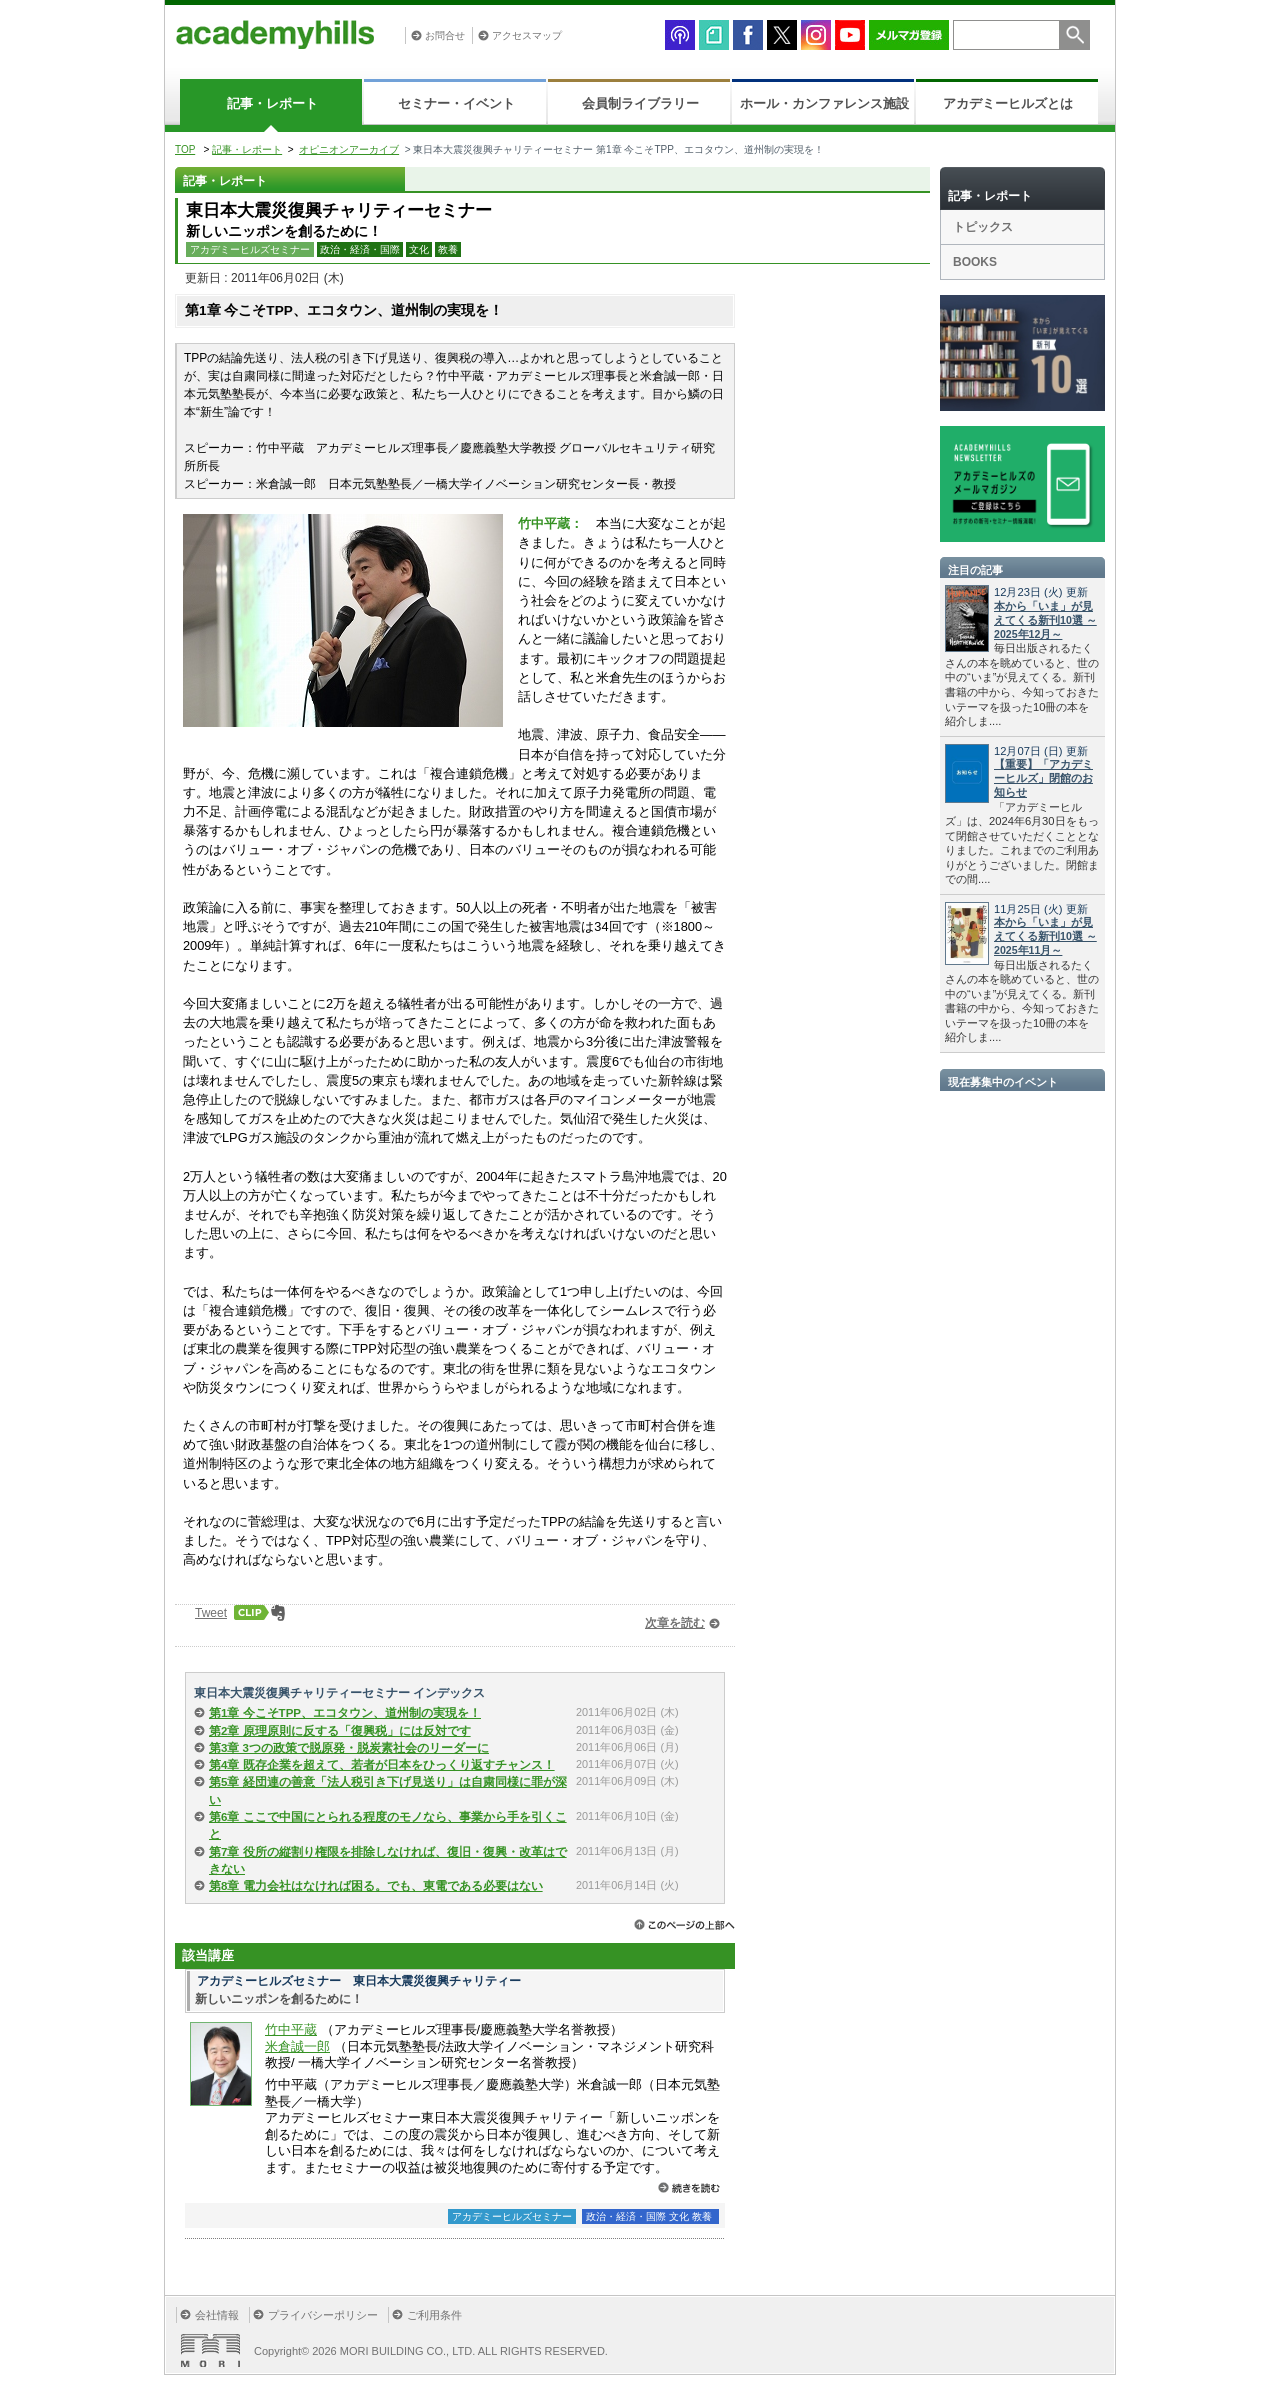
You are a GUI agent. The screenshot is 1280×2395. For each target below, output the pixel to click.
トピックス (983, 227)
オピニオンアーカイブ (349, 149)
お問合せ (445, 35)
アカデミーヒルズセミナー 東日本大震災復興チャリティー (359, 1981)
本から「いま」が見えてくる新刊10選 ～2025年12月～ (1045, 620)
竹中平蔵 (291, 2029)
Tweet (211, 1613)
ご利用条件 (434, 2315)
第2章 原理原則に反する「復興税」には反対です (340, 1731)
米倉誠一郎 (297, 2046)
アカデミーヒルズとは (1008, 103)
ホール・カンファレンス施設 (824, 103)
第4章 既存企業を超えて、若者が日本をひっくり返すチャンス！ (382, 1765)
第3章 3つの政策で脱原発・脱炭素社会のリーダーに (349, 1748)
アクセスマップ (527, 35)
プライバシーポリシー (323, 2315)
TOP (185, 149)
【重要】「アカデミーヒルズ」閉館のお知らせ (1043, 778)
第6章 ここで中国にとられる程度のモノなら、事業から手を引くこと (388, 1825)
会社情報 (217, 2315)
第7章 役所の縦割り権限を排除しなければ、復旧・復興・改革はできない (388, 1860)
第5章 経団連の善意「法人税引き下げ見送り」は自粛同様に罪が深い (388, 1790)
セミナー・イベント (456, 103)
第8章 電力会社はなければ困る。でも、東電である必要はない (376, 1886)
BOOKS (975, 262)
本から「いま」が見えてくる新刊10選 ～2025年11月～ (1045, 936)
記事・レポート (272, 103)
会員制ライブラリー (640, 103)
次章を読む (675, 1623)
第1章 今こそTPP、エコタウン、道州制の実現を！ (345, 1713)
